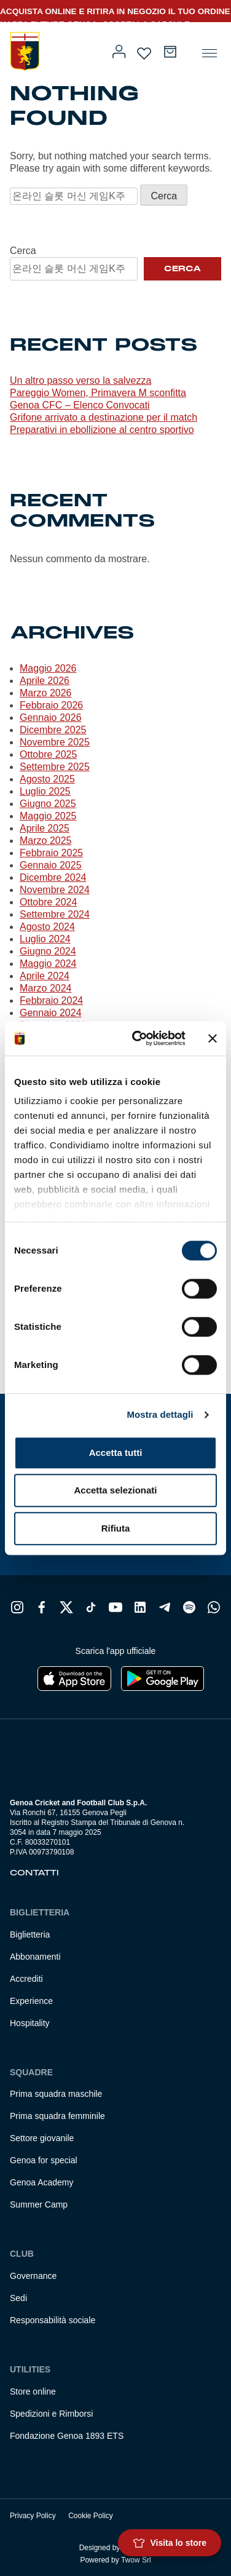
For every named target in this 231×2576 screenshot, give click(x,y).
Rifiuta (115, 1528)
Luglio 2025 (45, 791)
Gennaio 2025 (51, 865)
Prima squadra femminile (57, 2116)
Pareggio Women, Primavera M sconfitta (98, 393)
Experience (31, 2001)
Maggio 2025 (48, 816)
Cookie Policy (90, 2515)
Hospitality (30, 2023)
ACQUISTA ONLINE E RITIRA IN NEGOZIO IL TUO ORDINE (115, 11)
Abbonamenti (35, 1957)
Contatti (34, 1873)
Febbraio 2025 (51, 853)
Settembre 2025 (55, 766)
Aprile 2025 (44, 828)
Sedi (18, 2298)
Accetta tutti (116, 1452)
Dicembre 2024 (53, 877)
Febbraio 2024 (51, 1000)
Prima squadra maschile (56, 2094)
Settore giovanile (42, 2138)
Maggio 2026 (48, 668)
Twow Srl (136, 2560)
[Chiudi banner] (212, 1038)
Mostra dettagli (160, 1414)
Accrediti (26, 1979)
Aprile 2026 (44, 680)
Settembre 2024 (55, 914)
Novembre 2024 (55, 890)
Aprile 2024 (44, 976)
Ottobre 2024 (48, 902)
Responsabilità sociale (52, 2320)
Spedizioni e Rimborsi (51, 2414)
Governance (33, 2276)
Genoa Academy (42, 2182)
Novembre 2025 (55, 742)
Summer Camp (39, 2204)
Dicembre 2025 (53, 730)
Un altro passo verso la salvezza (80, 380)
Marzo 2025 (46, 840)
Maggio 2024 (48, 963)
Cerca (23, 250)
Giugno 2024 (48, 951)
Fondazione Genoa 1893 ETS (66, 2436)
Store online (33, 2391)
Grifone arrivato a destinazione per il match (103, 417)
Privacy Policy (33, 2515)
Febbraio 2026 (51, 705)
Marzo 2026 (46, 693)
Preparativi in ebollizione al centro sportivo (102, 429)
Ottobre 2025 (48, 754)
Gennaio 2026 (51, 717)
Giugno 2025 (48, 803)
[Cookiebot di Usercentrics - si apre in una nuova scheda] (138, 1038)
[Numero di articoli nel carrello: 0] (170, 51)
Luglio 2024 (45, 939)
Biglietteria (30, 1934)
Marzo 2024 (46, 988)
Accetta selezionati (115, 1490)
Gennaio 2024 (51, 1013)
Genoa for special (43, 2160)
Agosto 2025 (47, 779)
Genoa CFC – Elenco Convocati (80, 405)
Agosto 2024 (47, 926)
